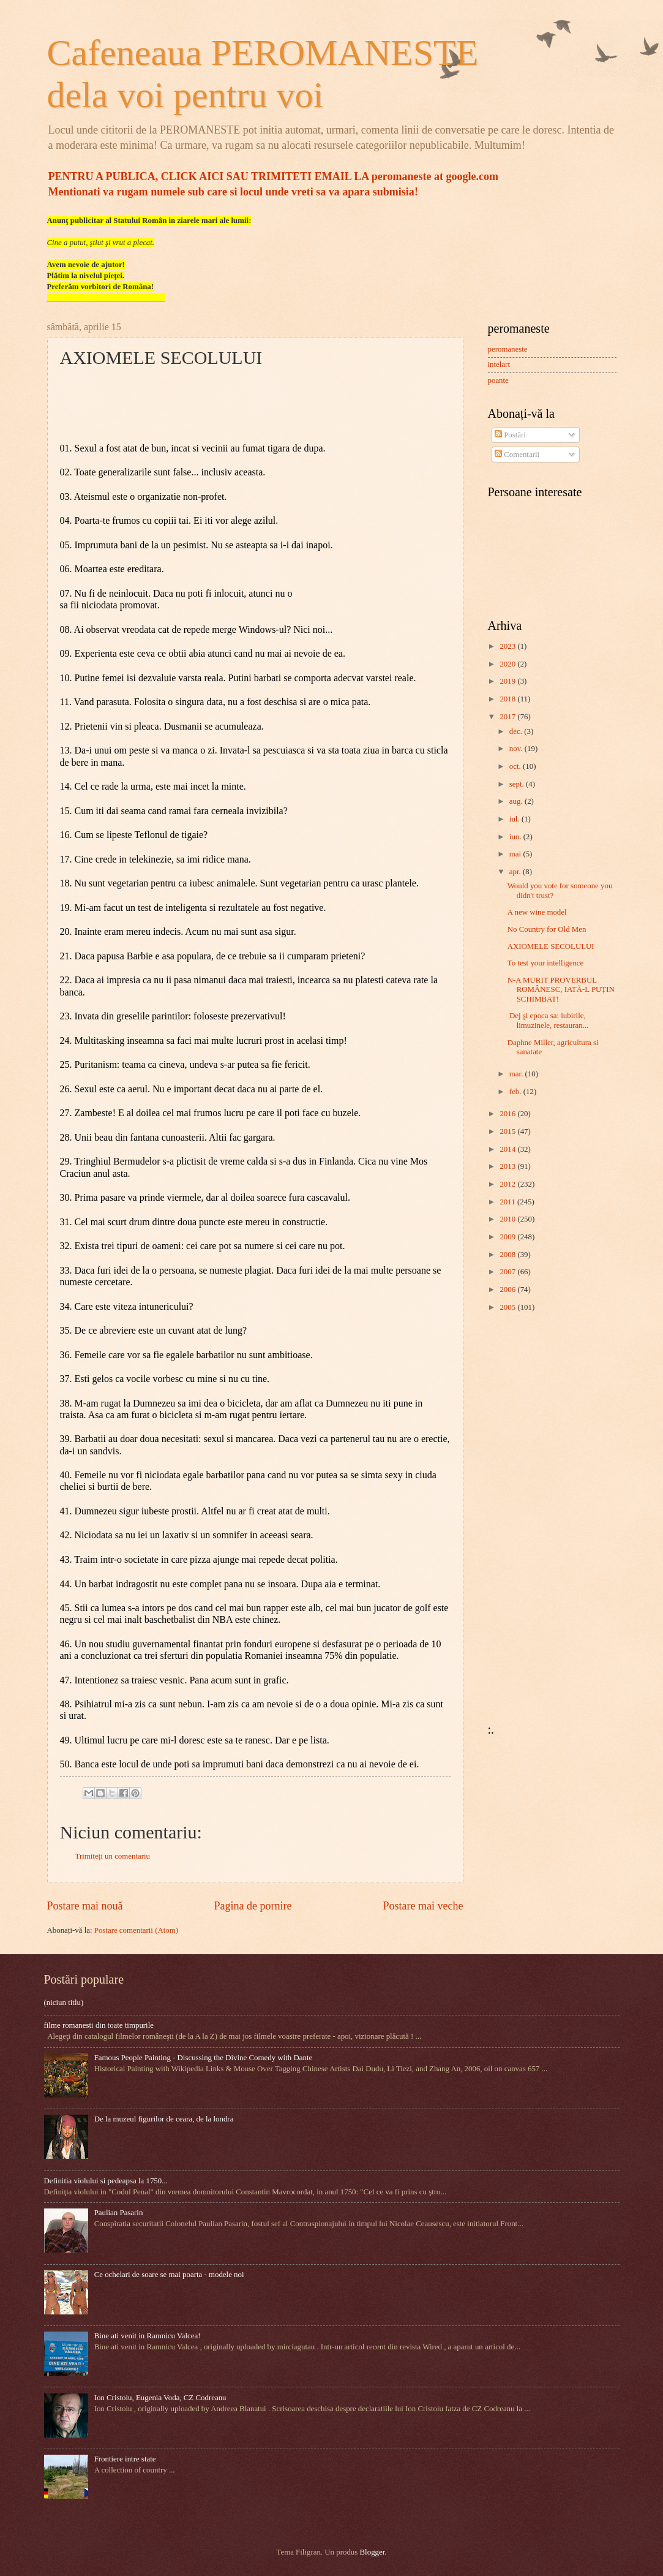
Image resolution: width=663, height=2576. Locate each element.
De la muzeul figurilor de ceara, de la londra (164, 2119)
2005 (508, 1307)
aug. (517, 801)
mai (516, 854)
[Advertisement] (524, 1517)
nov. (517, 748)
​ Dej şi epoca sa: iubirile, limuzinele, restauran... (548, 1020)
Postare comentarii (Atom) (136, 1930)
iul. (515, 819)
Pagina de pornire (252, 1906)
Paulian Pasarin (118, 2212)
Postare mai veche (423, 1906)
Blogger (372, 2552)
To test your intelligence (546, 963)
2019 (508, 681)
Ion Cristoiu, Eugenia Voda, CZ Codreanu (160, 2397)
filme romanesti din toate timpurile (99, 2025)
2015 (508, 1131)
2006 (508, 1289)
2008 (508, 1254)
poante (498, 380)
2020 (508, 664)
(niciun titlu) (64, 2002)
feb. (516, 1091)
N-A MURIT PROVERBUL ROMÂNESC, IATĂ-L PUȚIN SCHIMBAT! (561, 989)
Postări (510, 435)
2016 (508, 1113)
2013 (508, 1166)
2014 (508, 1149)
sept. (517, 784)
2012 (508, 1184)
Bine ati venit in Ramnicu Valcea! (147, 2336)
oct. (516, 766)
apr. (516, 871)
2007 (508, 1271)
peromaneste (508, 349)
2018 (508, 699)
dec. (516, 731)
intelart (499, 364)
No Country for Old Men (547, 929)
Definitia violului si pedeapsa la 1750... (106, 2181)
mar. (517, 1074)
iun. (516, 837)
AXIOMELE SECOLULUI (551, 946)
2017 (508, 716)
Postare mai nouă (85, 1906)
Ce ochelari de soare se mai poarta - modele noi (169, 2274)
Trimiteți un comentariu (113, 1856)
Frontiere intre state (125, 2459)
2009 (508, 1237)
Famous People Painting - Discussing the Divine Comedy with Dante (203, 2057)
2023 (508, 646)
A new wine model (537, 912)
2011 (508, 1202)
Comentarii (517, 454)
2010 (508, 1219)
